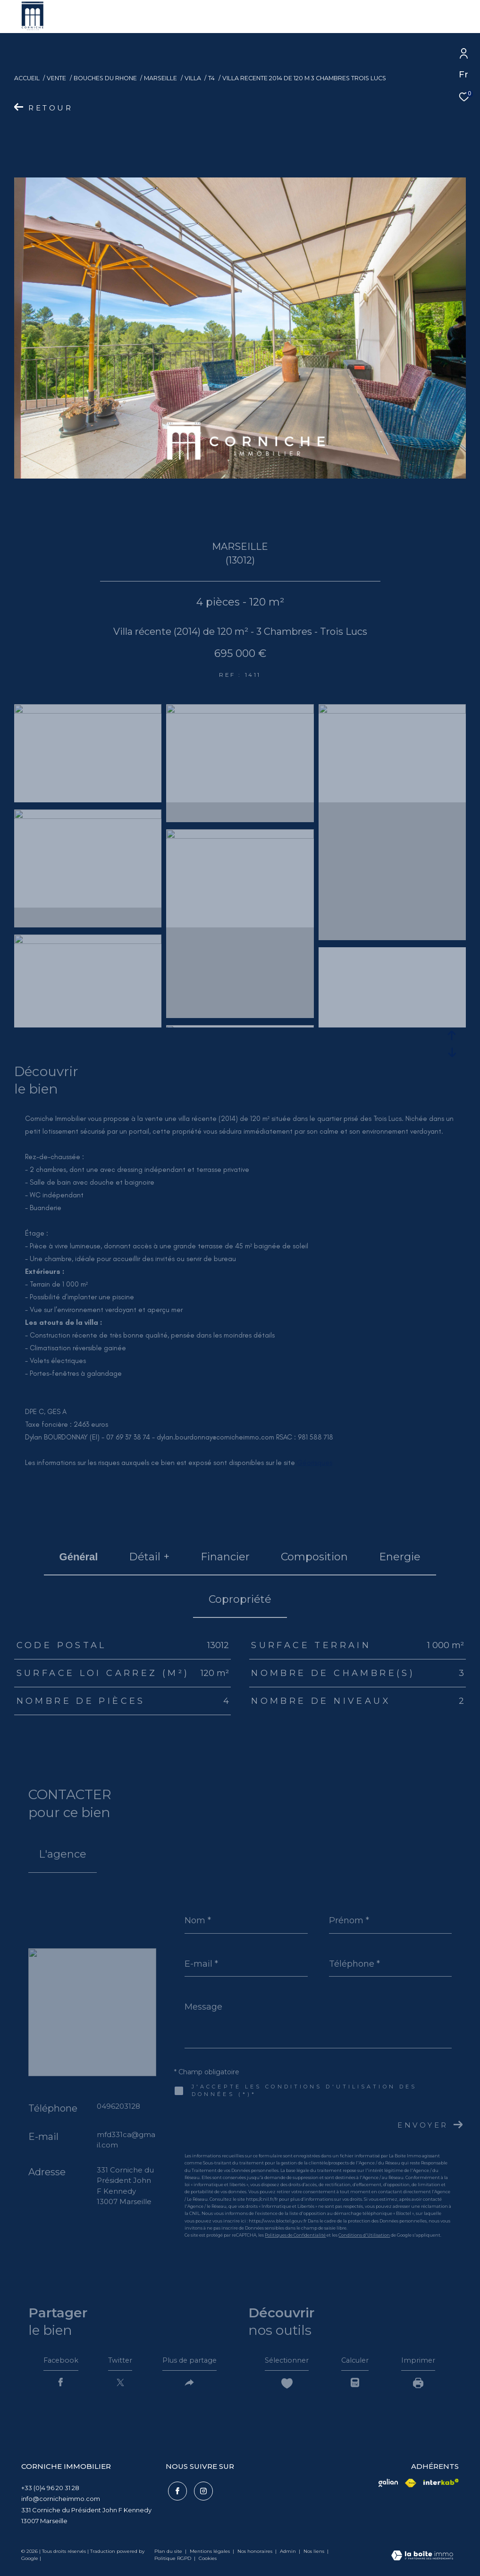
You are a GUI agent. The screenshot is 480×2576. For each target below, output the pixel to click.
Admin (288, 2555)
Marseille (160, 78)
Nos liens (314, 2555)
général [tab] (78, 1557)
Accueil (27, 78)
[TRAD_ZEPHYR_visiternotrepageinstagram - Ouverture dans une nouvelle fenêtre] (201, 2492)
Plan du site (169, 2555)
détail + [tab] (149, 1556)
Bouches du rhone (105, 78)
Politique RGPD (172, 2562)
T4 (211, 78)
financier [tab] (225, 1556)
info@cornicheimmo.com (60, 2502)
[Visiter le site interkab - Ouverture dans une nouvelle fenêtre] (441, 2485)
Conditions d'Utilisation (364, 2235)
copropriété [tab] (240, 1599)
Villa (193, 78)
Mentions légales (210, 2555)
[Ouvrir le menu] (465, 16)
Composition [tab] (314, 1556)
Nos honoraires (255, 2555)
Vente (56, 78)
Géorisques (314, 1462)
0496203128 (118, 2106)
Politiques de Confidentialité (295, 2235)
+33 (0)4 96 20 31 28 (50, 2491)
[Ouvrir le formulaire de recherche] (405, 16)
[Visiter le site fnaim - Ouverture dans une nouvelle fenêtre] (388, 2486)
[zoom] (87, 711)
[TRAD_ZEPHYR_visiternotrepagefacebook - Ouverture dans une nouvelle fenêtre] (175, 2492)
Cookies (208, 2562)
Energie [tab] (400, 1556)
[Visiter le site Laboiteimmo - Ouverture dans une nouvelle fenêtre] (422, 2560)
